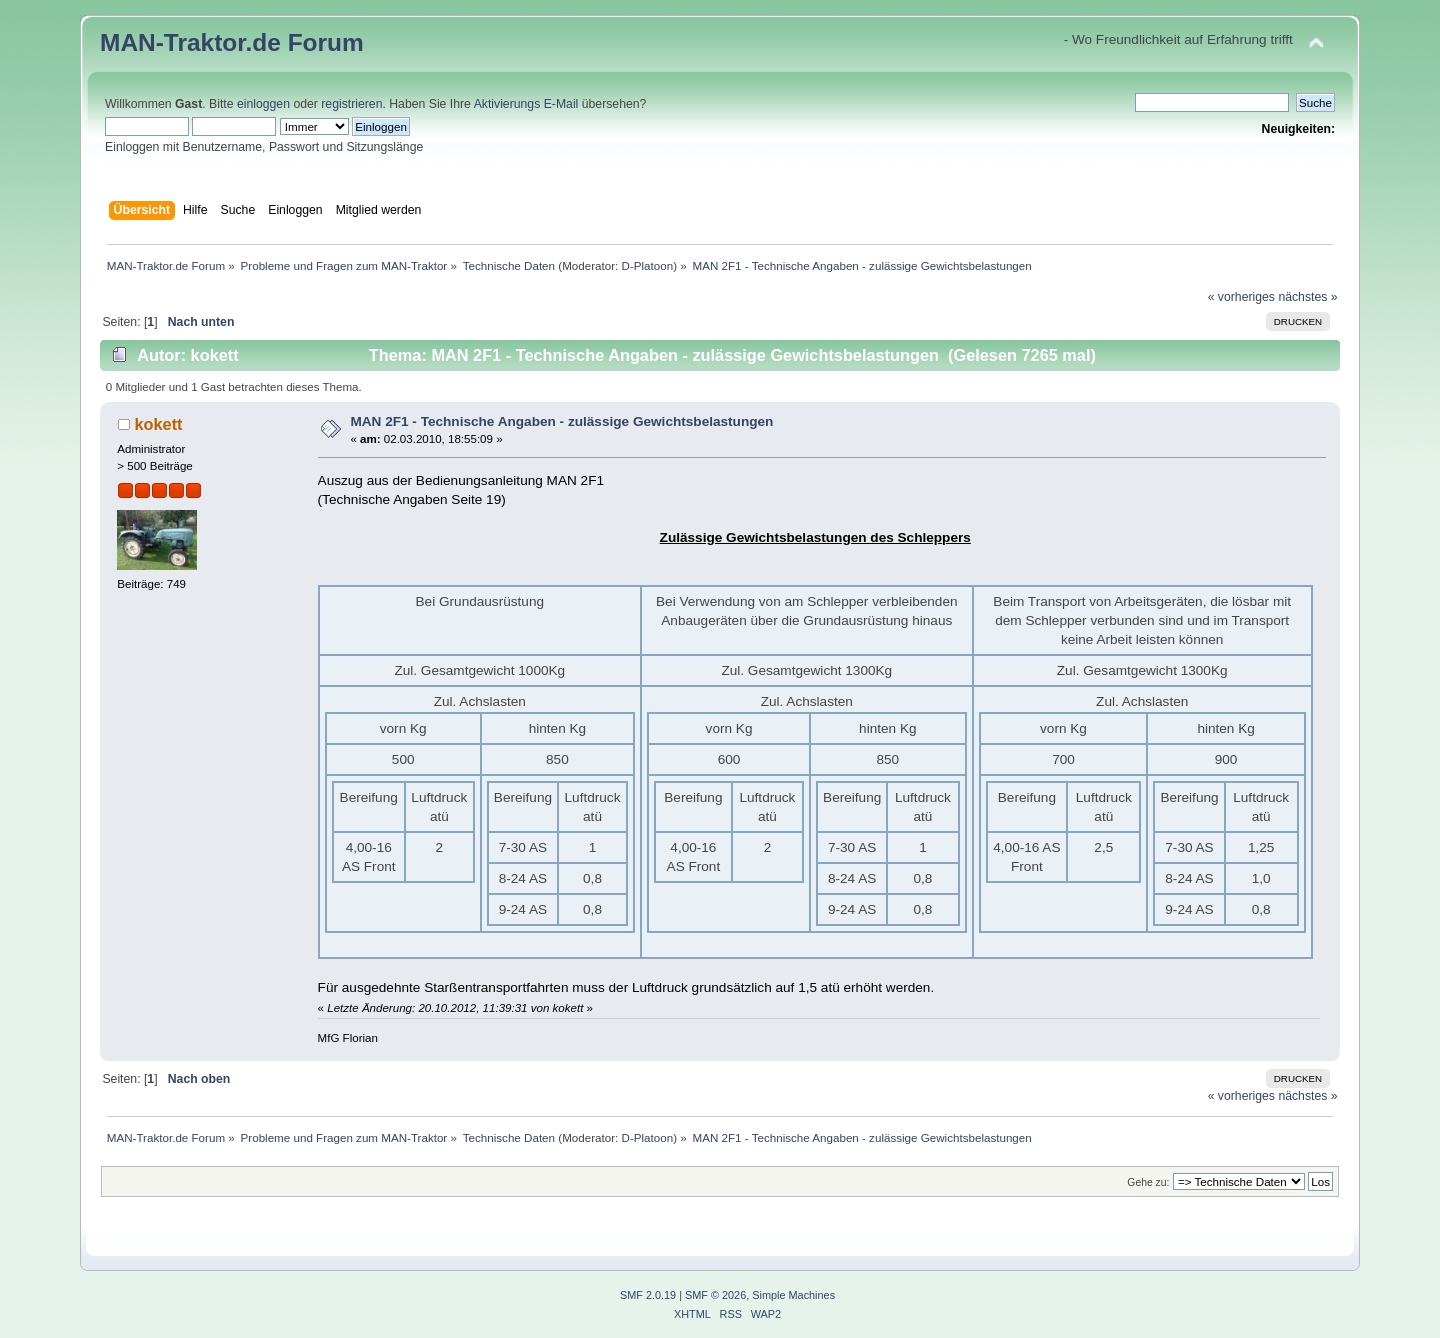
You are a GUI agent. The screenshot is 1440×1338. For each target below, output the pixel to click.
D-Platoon (648, 265)
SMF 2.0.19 (648, 1295)
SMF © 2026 (715, 1295)
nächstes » (1307, 297)
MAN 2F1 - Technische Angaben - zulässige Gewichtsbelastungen (561, 421)
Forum (326, 42)
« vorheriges (1241, 297)
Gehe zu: (1148, 1182)
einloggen (263, 104)
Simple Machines (793, 1295)
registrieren (351, 104)
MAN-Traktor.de (190, 42)
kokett (158, 424)
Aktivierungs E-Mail (526, 104)
